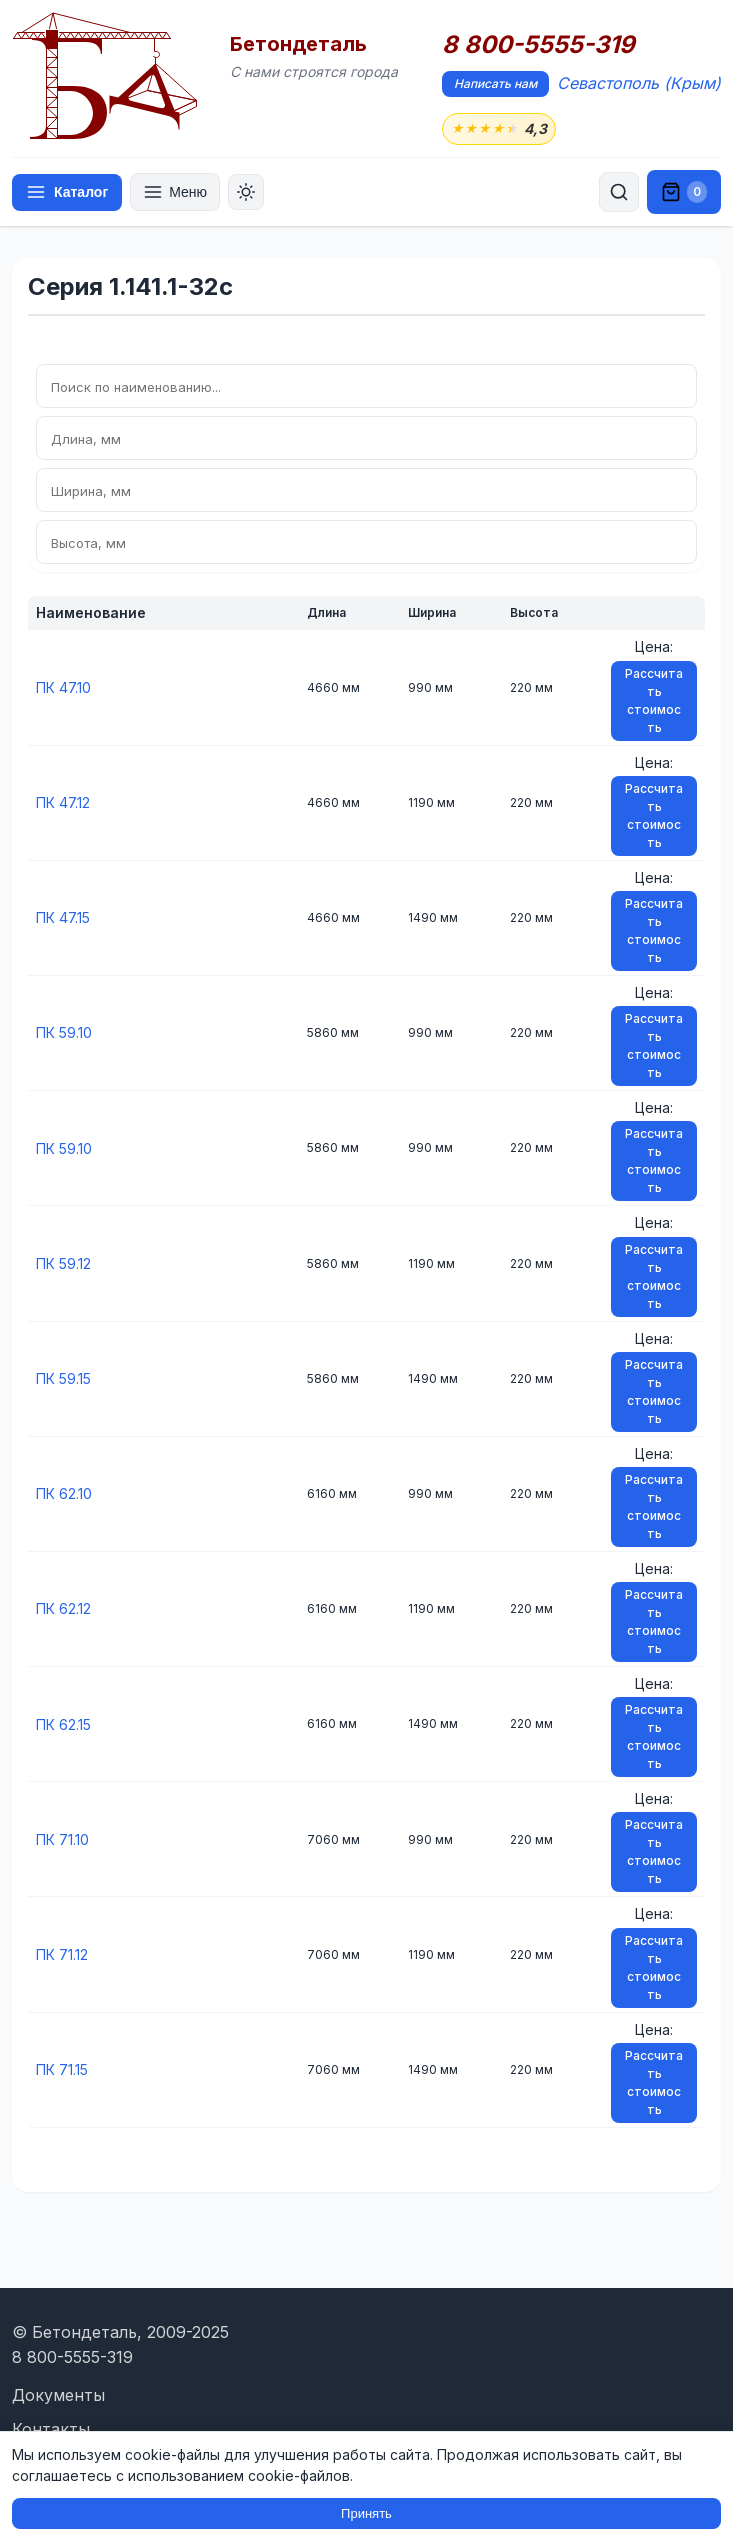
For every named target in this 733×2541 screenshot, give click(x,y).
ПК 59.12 (63, 1263)
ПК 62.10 (64, 1493)
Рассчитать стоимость (654, 700)
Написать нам (495, 83)
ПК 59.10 (64, 1032)
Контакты (51, 2429)
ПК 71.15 (62, 2069)
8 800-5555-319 (538, 45)
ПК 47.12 (63, 802)
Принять (366, 2513)
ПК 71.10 (62, 1839)
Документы (58, 2395)
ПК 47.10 (63, 687)
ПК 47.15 (63, 917)
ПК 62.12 (63, 1608)
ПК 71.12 (62, 1954)
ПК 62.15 (63, 1724)
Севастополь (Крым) (639, 83)
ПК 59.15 (63, 1378)
